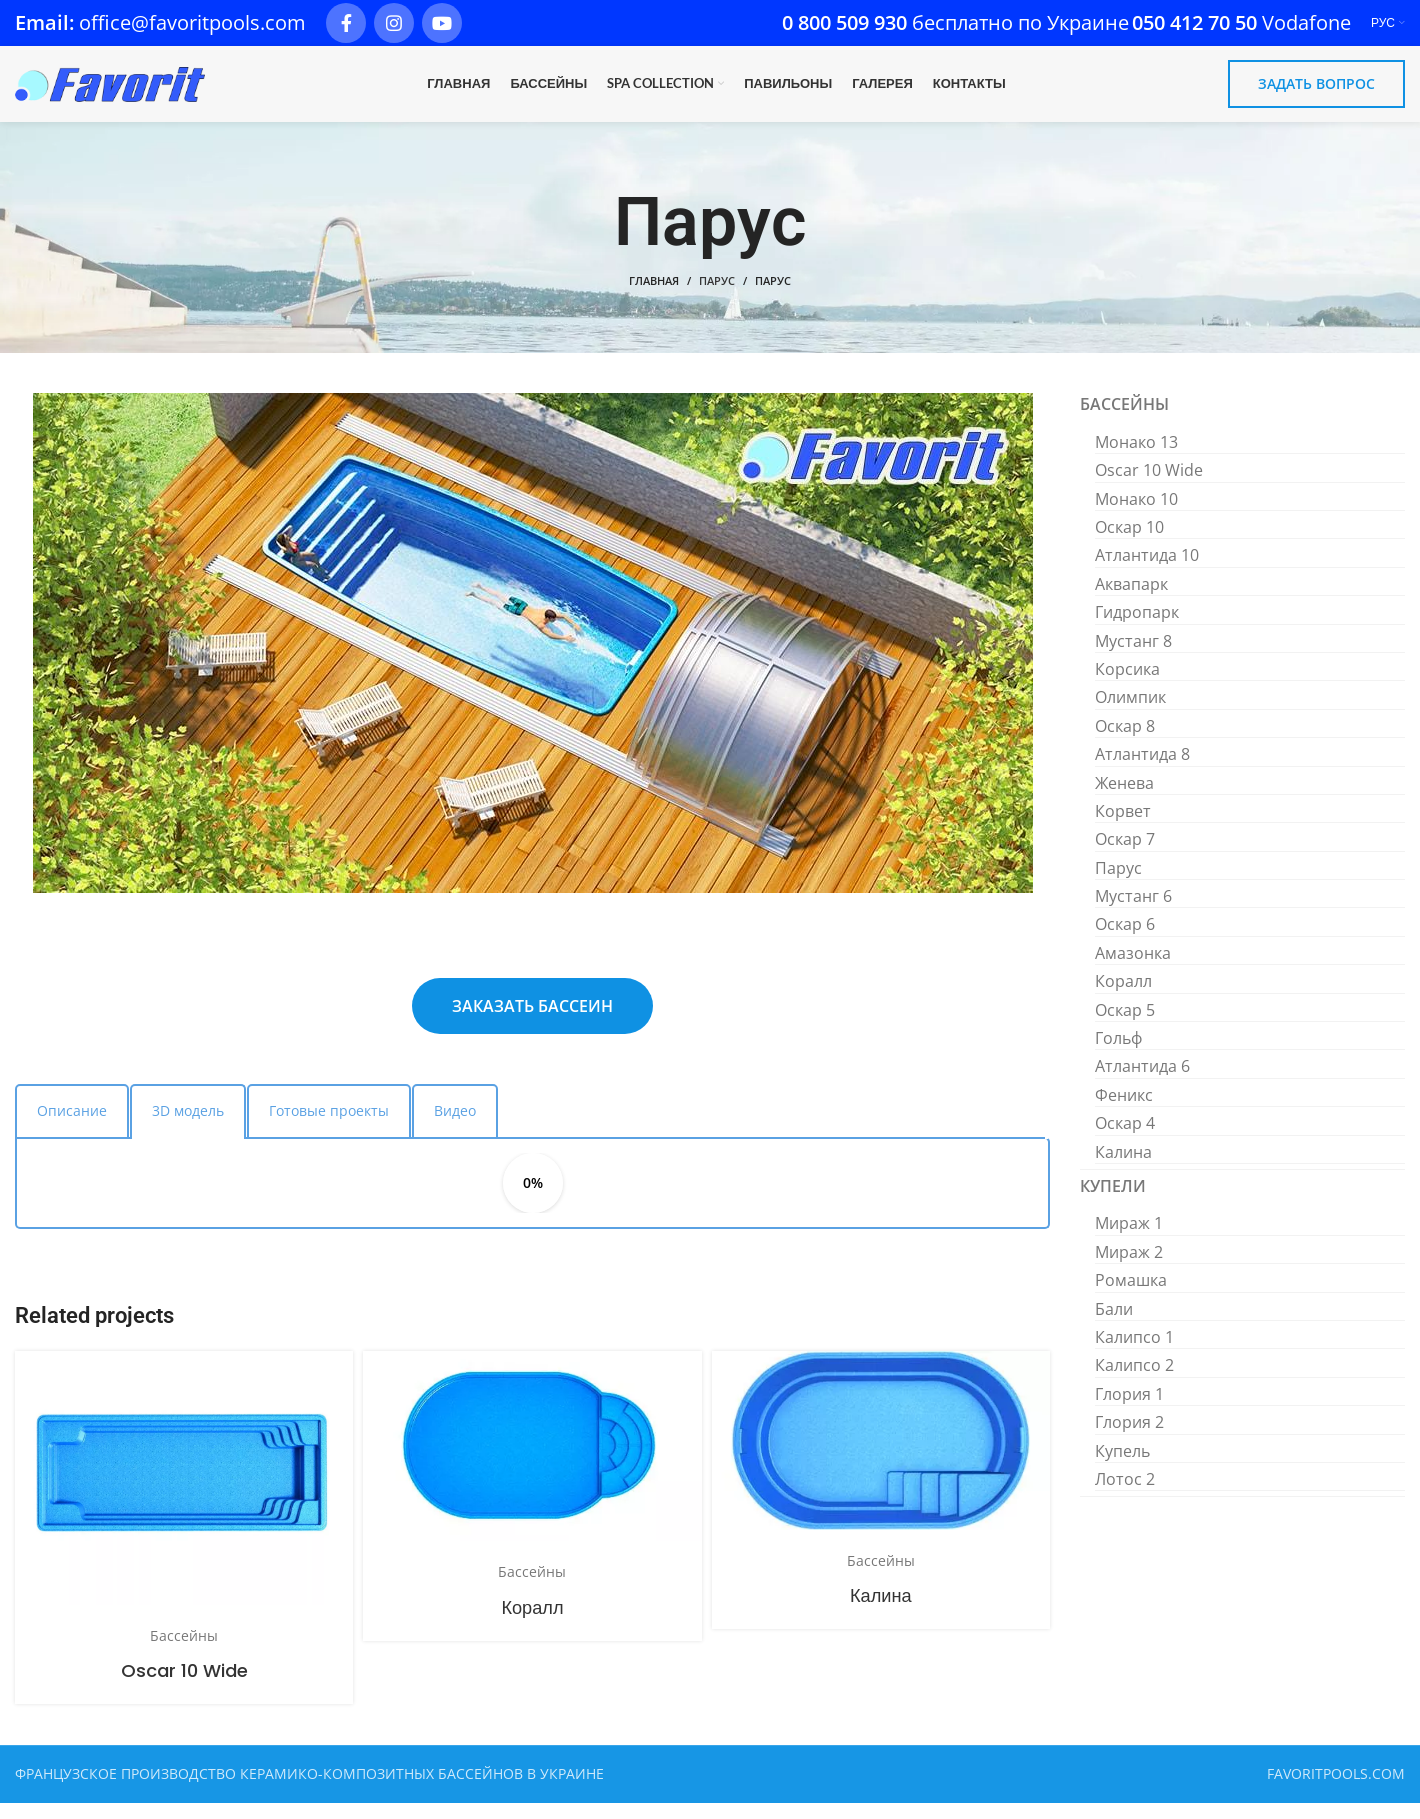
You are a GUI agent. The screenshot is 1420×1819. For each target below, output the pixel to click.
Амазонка (1133, 969)
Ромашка (1131, 1296)
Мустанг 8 (1133, 657)
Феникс (1124, 1111)
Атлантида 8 (1142, 770)
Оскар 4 (1125, 1139)
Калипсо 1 (1134, 1353)
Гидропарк (1137, 628)
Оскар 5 (1125, 1026)
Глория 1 (1129, 1410)
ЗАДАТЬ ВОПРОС (1316, 92)
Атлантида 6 (1142, 1083)
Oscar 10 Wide (184, 1687)
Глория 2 (1129, 1438)
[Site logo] (110, 91)
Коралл (532, 1623)
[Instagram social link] (394, 24)
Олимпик (1130, 714)
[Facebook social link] (346, 24)
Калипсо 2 (1134, 1381)
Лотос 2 (1125, 1495)
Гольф (1118, 1054)
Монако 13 (1136, 458)
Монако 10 (1136, 515)
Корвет (1123, 827)
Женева (1124, 799)
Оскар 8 (1125, 742)
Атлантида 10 (1147, 572)
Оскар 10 (1129, 543)
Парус (717, 297)
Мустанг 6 (1133, 912)
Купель (1122, 1467)
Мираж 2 (1129, 1268)
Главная (654, 297)
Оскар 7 (1125, 855)
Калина (881, 1612)
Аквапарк (1131, 600)
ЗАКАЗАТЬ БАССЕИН (532, 1022)
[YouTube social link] (442, 24)
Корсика (1127, 685)
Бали (1114, 1325)
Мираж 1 (1129, 1240)
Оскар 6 (1125, 941)
